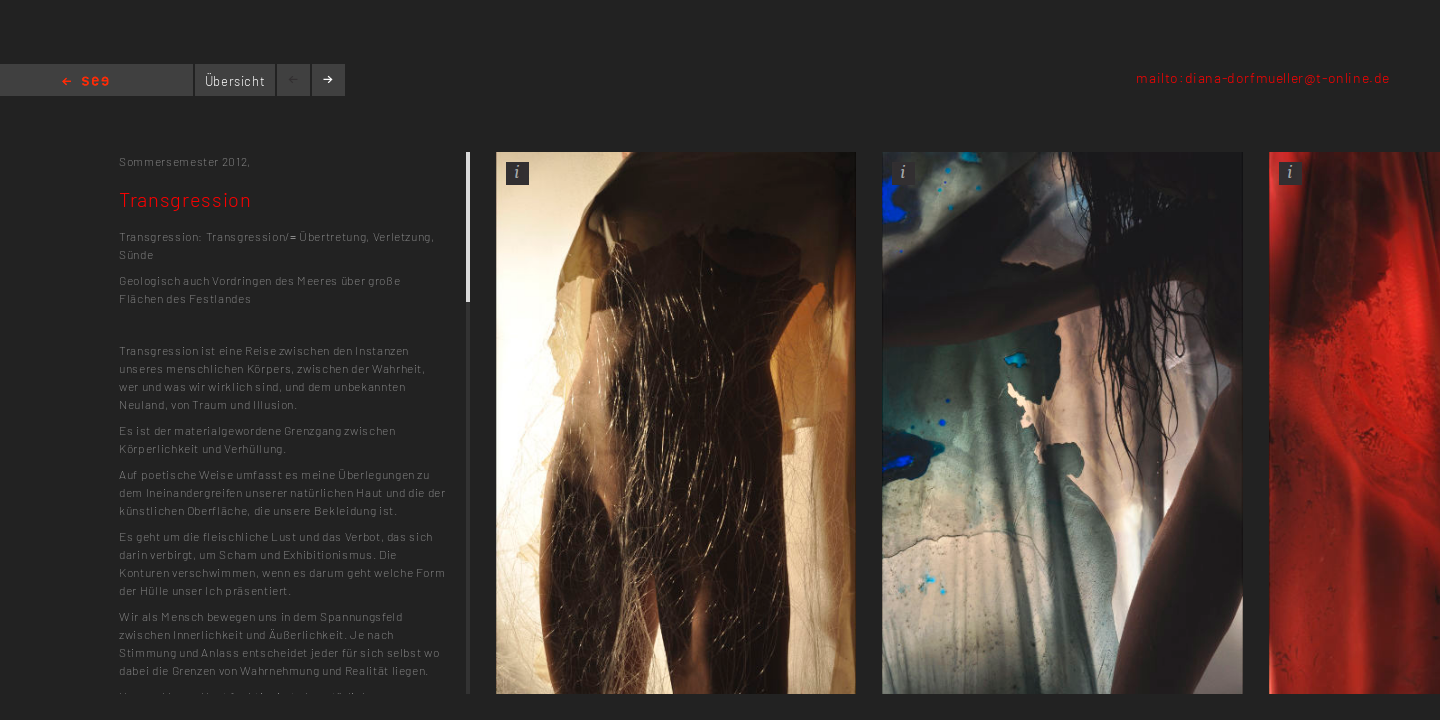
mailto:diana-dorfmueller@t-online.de (1263, 77)
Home (85, 82)
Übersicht (235, 81)
